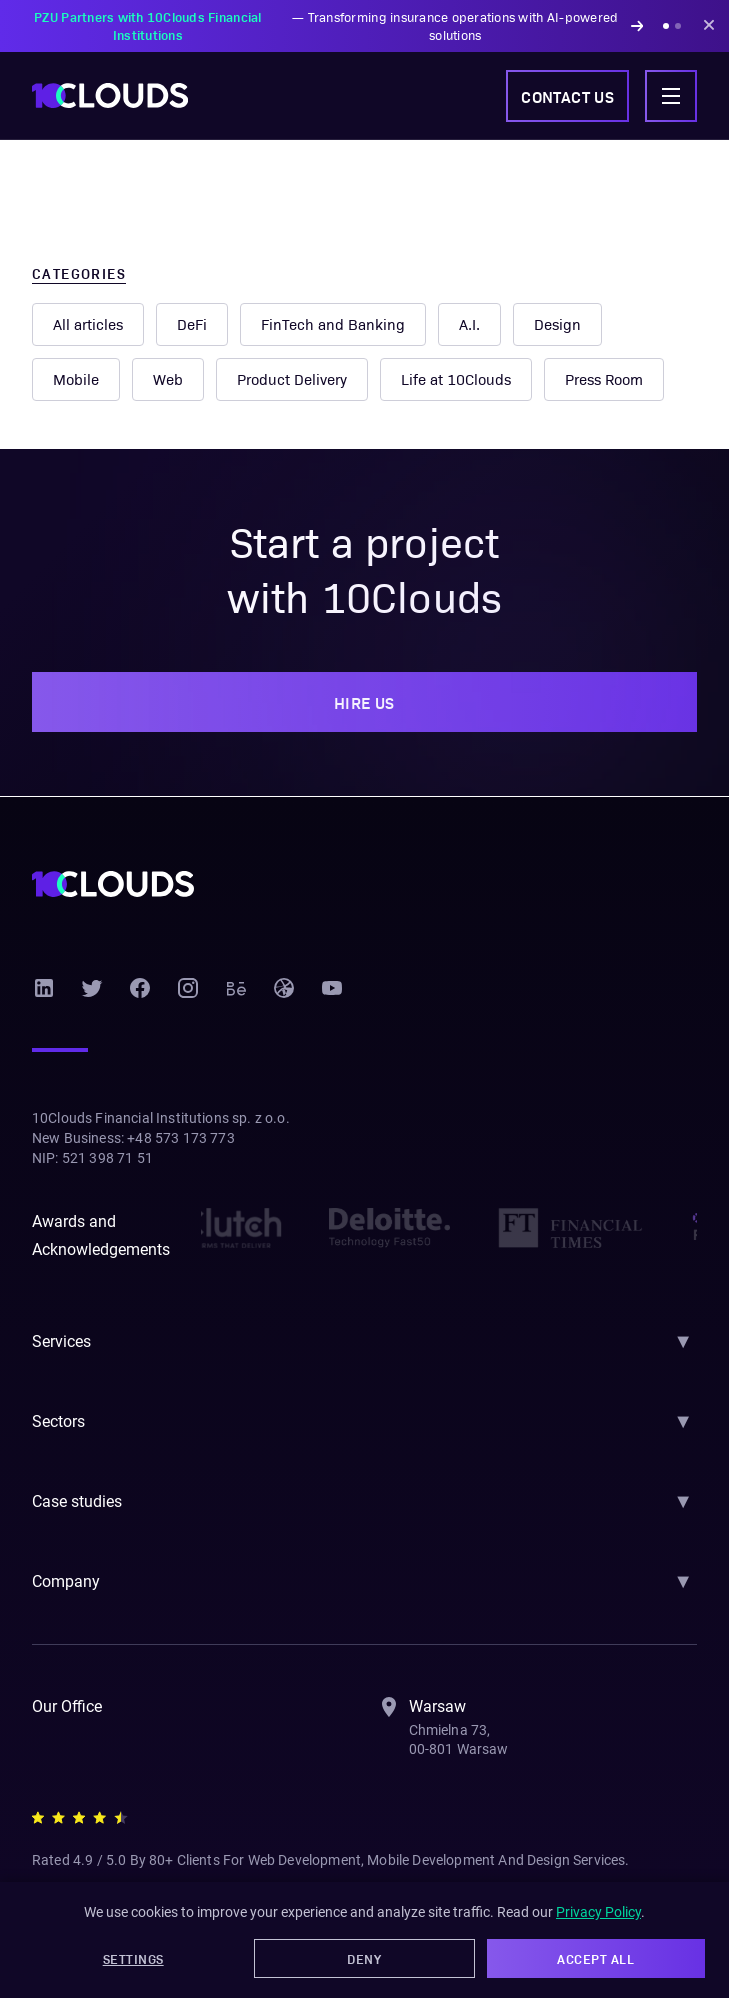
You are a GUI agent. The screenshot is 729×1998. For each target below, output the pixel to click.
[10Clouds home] (110, 95)
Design (556, 324)
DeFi (193, 324)
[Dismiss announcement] (709, 26)
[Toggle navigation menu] (671, 96)
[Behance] (236, 988)
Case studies (78, 1501)
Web (167, 379)
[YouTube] (332, 988)
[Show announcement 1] (666, 26)
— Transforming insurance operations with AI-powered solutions (329, 26)
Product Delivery (291, 379)
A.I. (467, 324)
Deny (364, 1959)
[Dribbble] (284, 988)
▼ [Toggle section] (683, 1341)
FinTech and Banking (332, 324)
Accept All (596, 1959)
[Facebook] (140, 988)
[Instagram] (188, 988)
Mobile (76, 379)
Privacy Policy (604, 1914)
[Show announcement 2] (678, 26)
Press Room (604, 379)
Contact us (561, 95)
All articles (88, 324)
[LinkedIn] (44, 988)
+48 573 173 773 (185, 1138)
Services (62, 1341)
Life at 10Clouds (454, 379)
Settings (133, 1959)
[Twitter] (92, 988)
